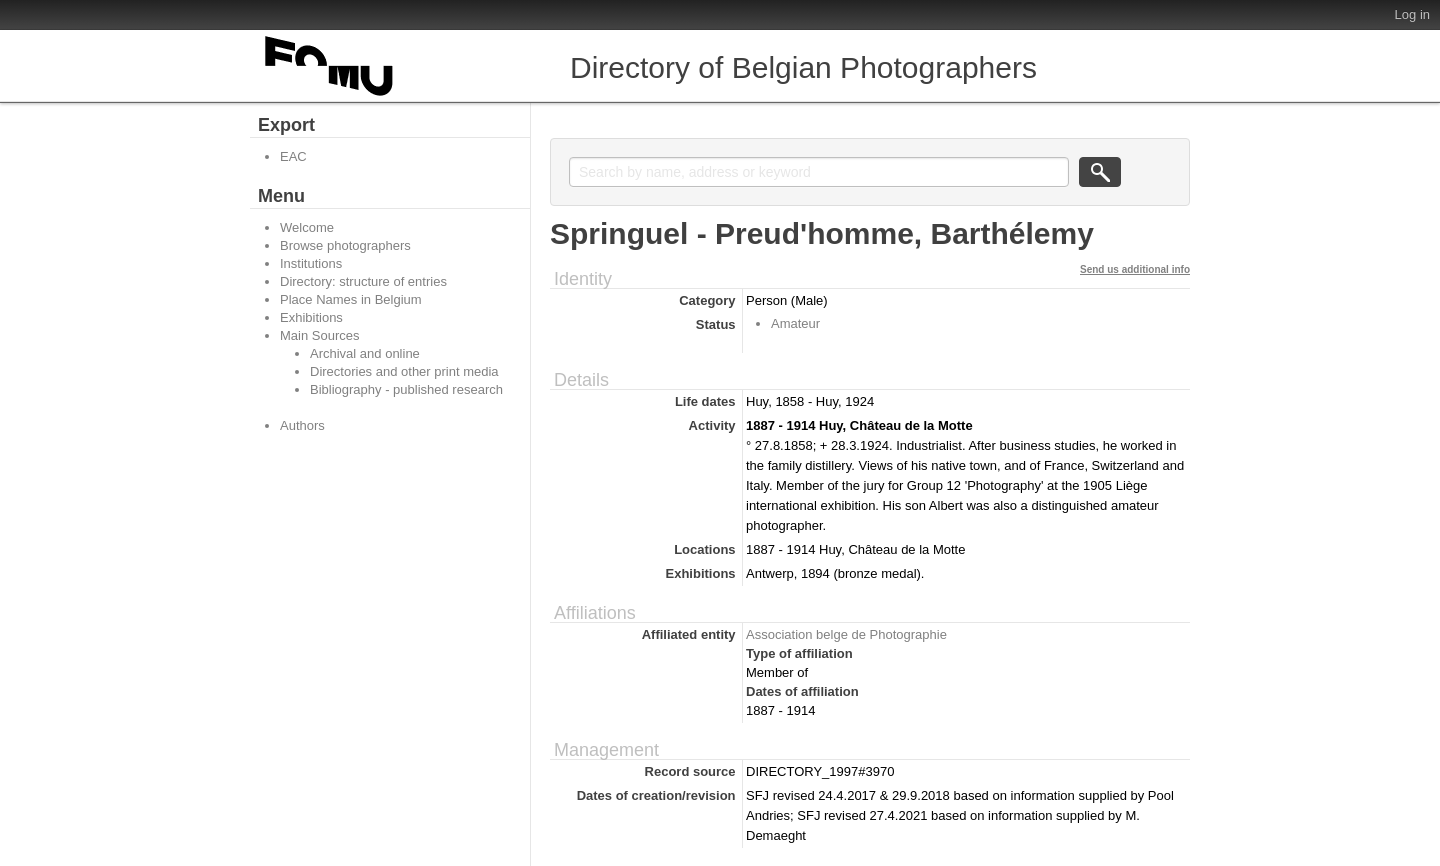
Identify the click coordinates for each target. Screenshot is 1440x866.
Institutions (311, 263)
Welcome (307, 227)
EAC (293, 156)
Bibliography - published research (406, 389)
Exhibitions (311, 317)
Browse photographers (345, 245)
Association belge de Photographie (846, 634)
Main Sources (319, 335)
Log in (1412, 14)
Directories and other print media (404, 371)
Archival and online (365, 353)
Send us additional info (1135, 269)
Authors (302, 425)
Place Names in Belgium (351, 299)
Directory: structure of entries (363, 281)
